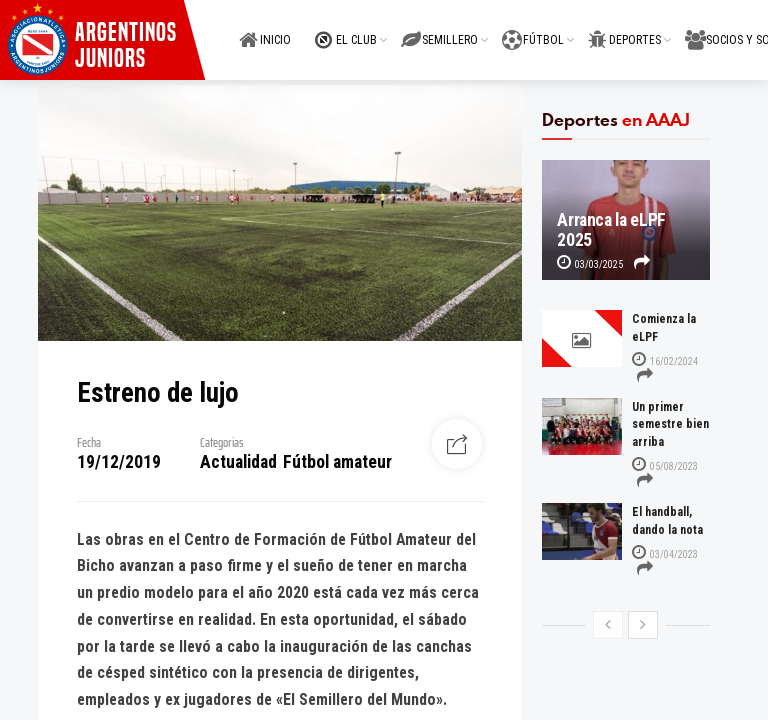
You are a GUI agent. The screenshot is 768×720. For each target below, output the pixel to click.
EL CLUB (346, 28)
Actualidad (238, 462)
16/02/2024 (665, 361)
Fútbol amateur (337, 462)
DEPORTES (624, 28)
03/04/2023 (665, 554)
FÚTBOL (533, 28)
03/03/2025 (590, 264)
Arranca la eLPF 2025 (611, 230)
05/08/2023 (665, 466)
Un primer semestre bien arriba (670, 425)
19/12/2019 (119, 462)
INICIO (265, 28)
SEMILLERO (439, 28)
